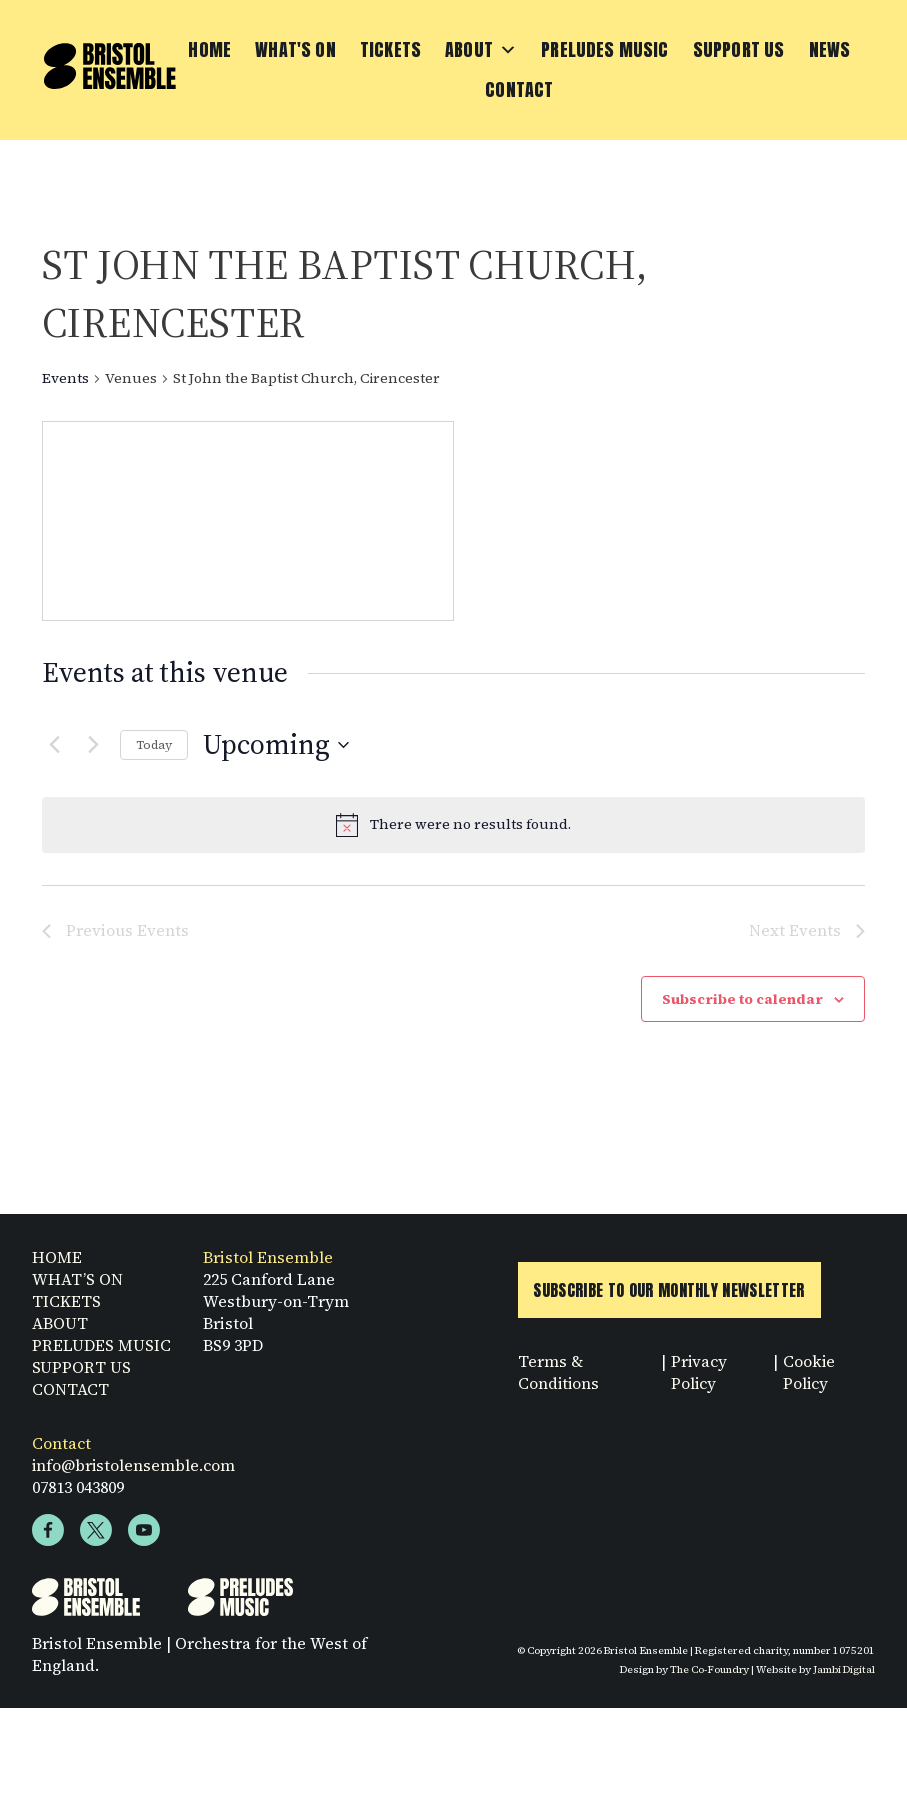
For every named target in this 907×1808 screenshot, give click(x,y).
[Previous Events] (54, 745)
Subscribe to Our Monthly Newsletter (669, 1300)
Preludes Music (605, 49)
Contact (519, 89)
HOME (57, 1267)
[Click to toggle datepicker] (276, 745)
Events (65, 378)
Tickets (390, 49)
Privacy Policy (698, 1382)
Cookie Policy (808, 1382)
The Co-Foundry (709, 1679)
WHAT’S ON (77, 1289)
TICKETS (66, 1311)
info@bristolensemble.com (134, 1475)
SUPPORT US (81, 1377)
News (830, 49)
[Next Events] (93, 745)
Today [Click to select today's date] (154, 745)
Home (209, 49)
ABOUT (60, 1333)
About (481, 50)
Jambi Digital (844, 1679)
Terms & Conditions (559, 1382)
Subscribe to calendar (742, 999)
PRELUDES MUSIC (101, 1355)
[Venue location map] (248, 521)
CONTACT (70, 1399)
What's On (295, 49)
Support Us (739, 49)
